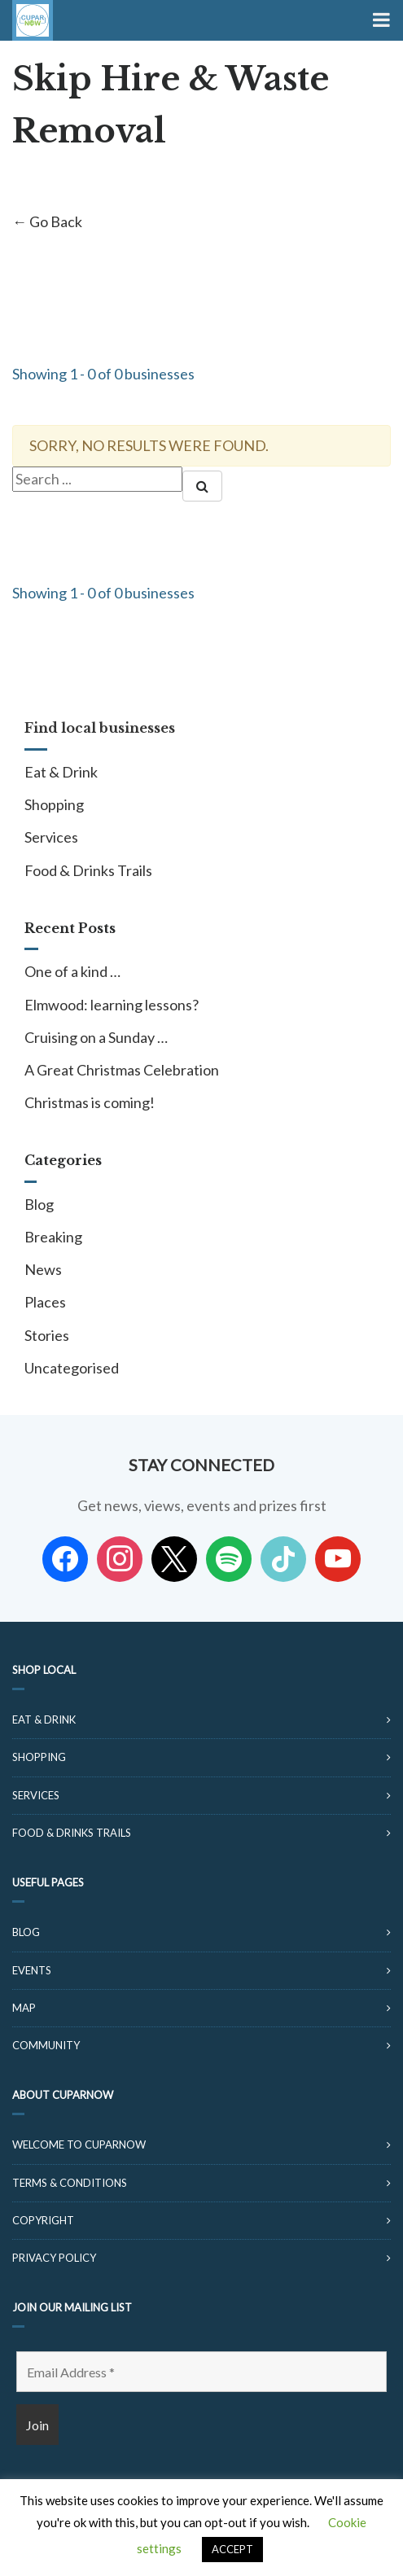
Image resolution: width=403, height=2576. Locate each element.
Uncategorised (71, 1368)
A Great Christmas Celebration (121, 1070)
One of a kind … (72, 971)
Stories (46, 1335)
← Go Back (47, 221)
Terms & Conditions (69, 2182)
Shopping (54, 804)
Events (31, 1970)
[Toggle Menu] (380, 20)
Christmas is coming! (89, 1102)
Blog (39, 1204)
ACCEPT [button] (232, 2549)
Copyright (43, 2220)
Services (51, 837)
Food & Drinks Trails (88, 870)
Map (24, 2007)
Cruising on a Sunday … (96, 1037)
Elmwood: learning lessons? (111, 1005)
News (43, 1269)
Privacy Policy (54, 2257)
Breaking (53, 1237)
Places (45, 1302)
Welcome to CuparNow (79, 2144)
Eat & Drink (61, 772)
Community (46, 2045)
